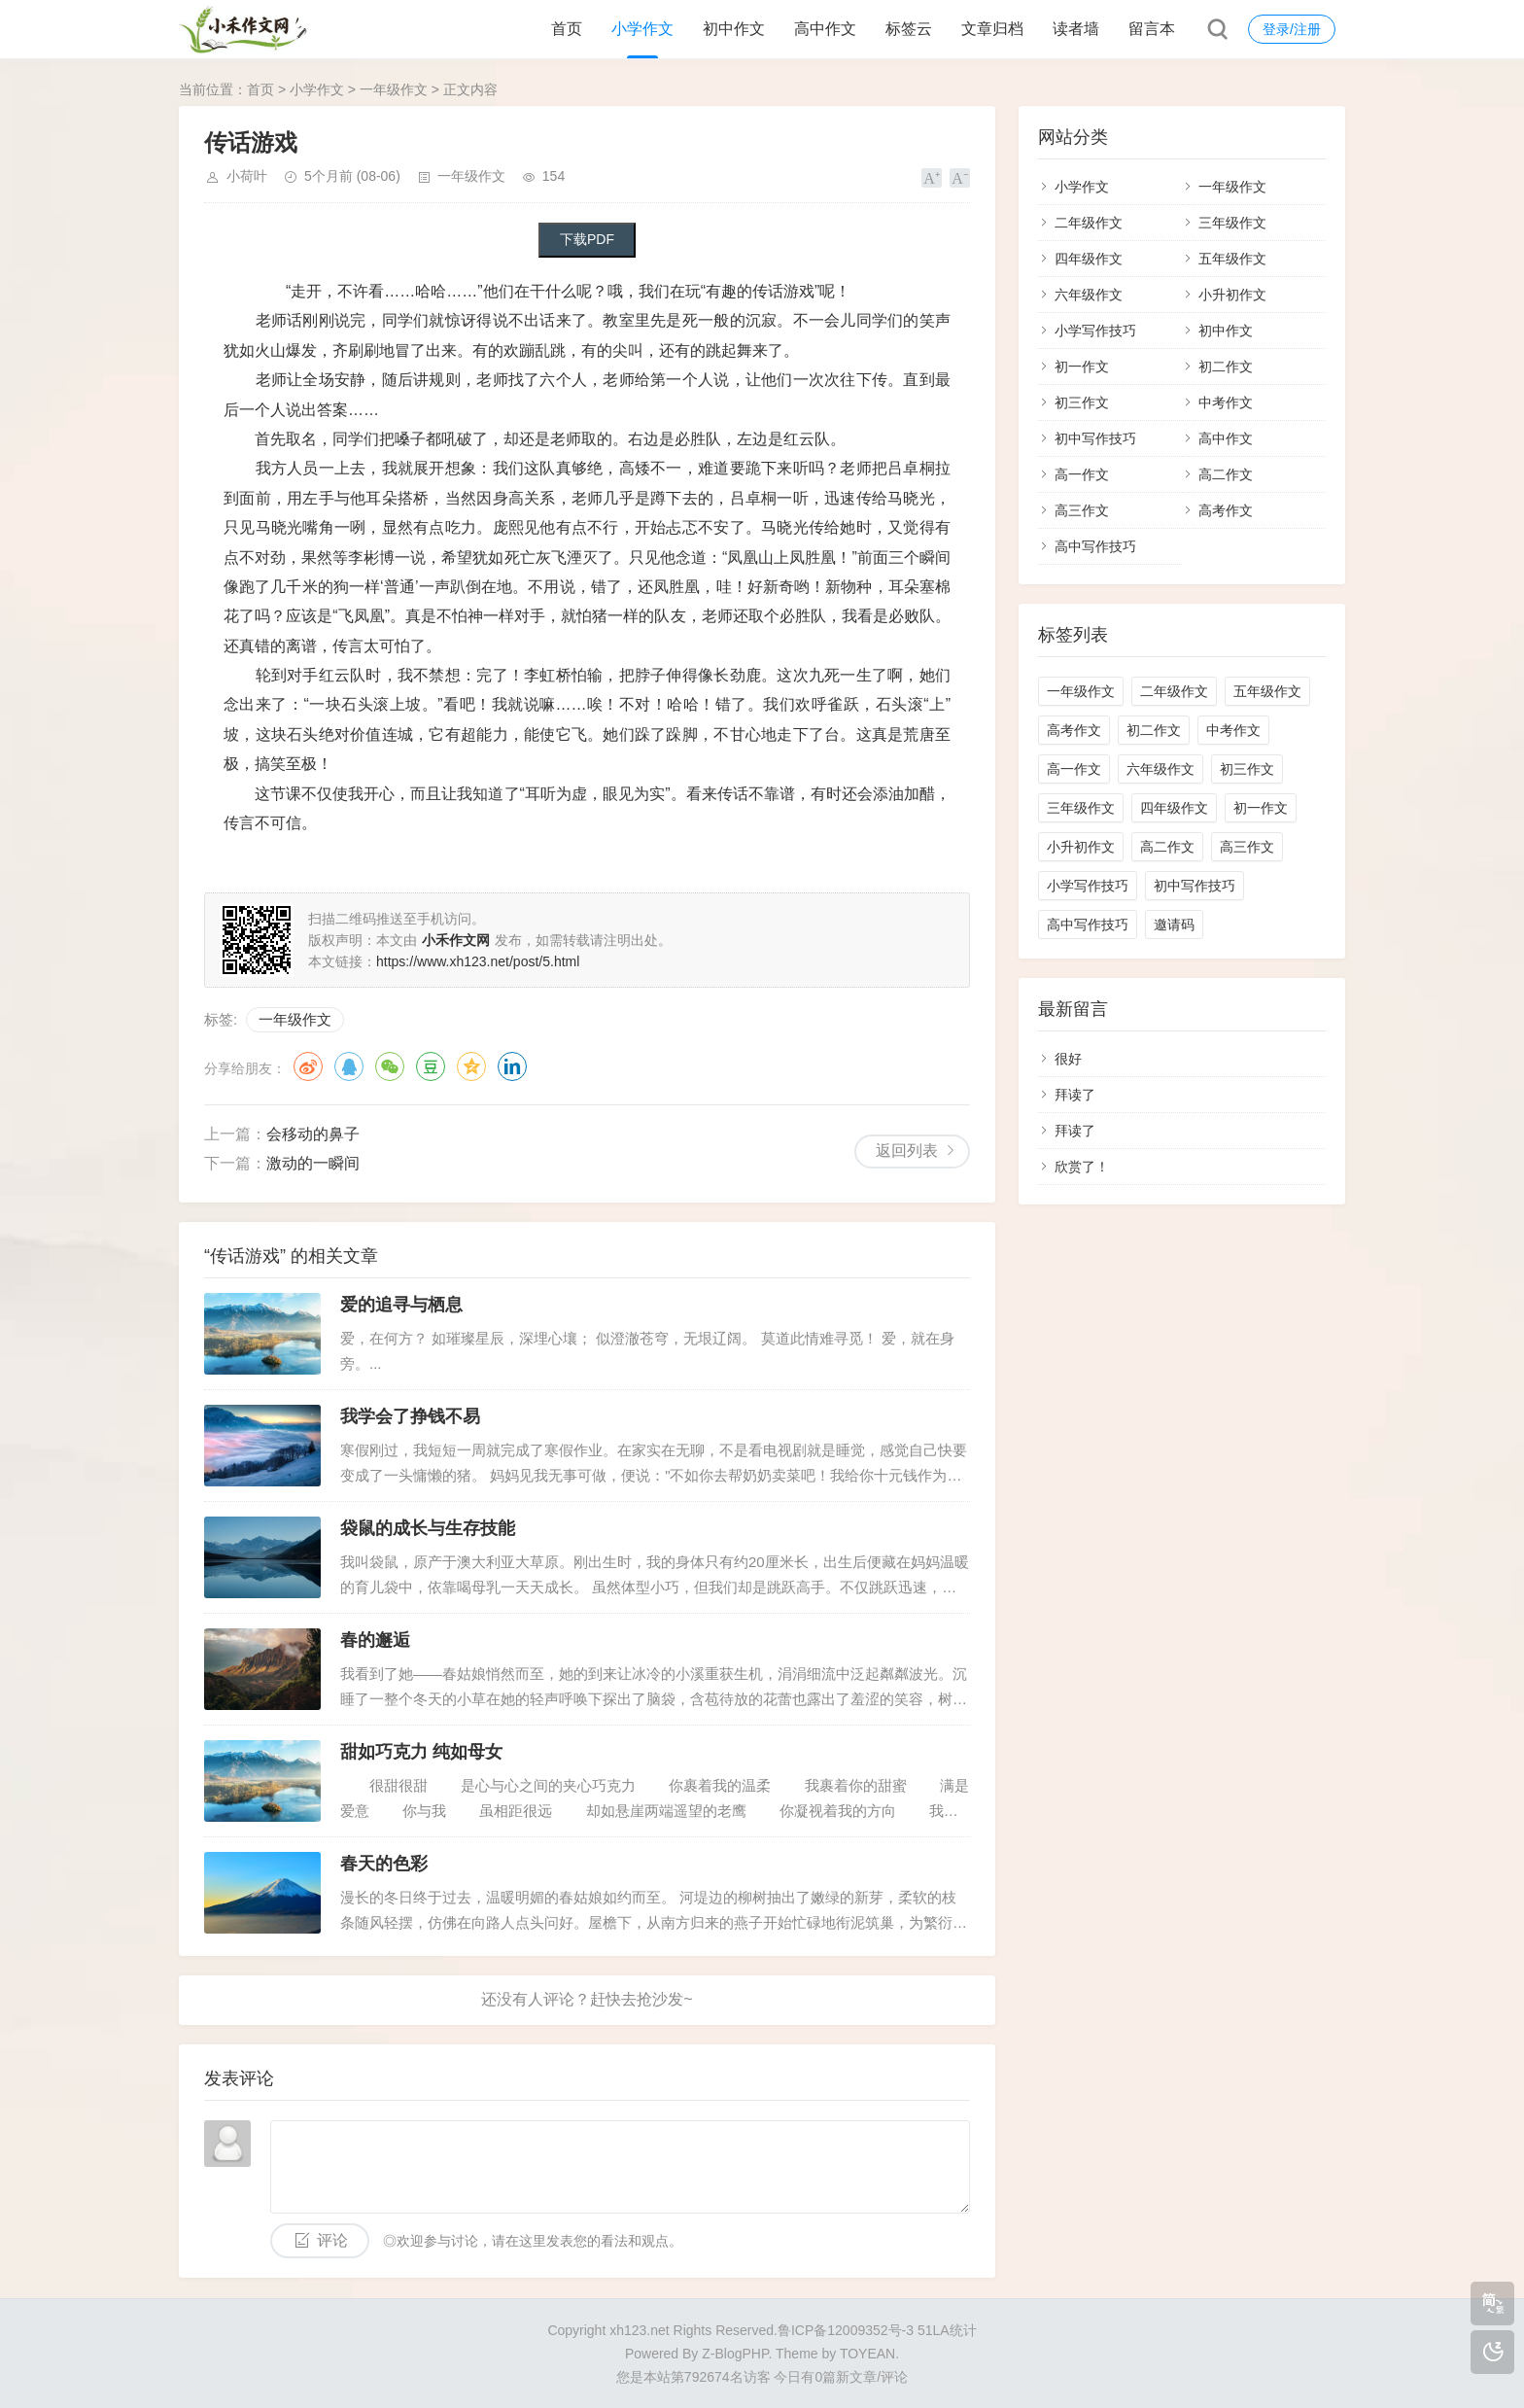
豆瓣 (430, 1066)
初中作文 (734, 28)
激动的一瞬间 (313, 1163)
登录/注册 (1292, 29)
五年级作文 (1232, 258)
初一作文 (1082, 366)
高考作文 (1225, 510)
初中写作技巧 (1095, 438)
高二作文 (1225, 474)
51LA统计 (947, 2330)
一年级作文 (394, 89)
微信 (389, 1066)
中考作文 (1225, 402)
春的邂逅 (375, 1640)
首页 (566, 28)
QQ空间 (471, 1066)
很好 (1068, 1058)
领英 (512, 1066)
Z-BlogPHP (735, 2353)
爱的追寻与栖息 (401, 1304)
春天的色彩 (384, 1863)
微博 (308, 1066)
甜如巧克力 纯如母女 (421, 1752)
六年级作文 (1089, 294)
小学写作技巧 (1095, 330)
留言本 (1151, 28)
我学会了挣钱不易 (410, 1416)
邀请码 (1174, 924)
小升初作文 (1232, 294)
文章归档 (992, 28)
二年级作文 (1089, 222)
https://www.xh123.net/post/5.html (477, 961)
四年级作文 (1089, 258)
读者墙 (1076, 28)
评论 (332, 2240)
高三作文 (1082, 510)
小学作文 (642, 28)
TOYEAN (867, 2353)
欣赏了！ (1082, 1166)
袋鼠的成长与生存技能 (427, 1528)
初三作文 (1082, 402)
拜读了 (1075, 1094)
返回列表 (907, 1150)
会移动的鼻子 (313, 1134)
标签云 (908, 28)
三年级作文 (1232, 222)
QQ (349, 1066)
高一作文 (1082, 474)
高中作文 (825, 28)
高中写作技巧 (1095, 546)
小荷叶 (246, 176)
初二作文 (1225, 366)
